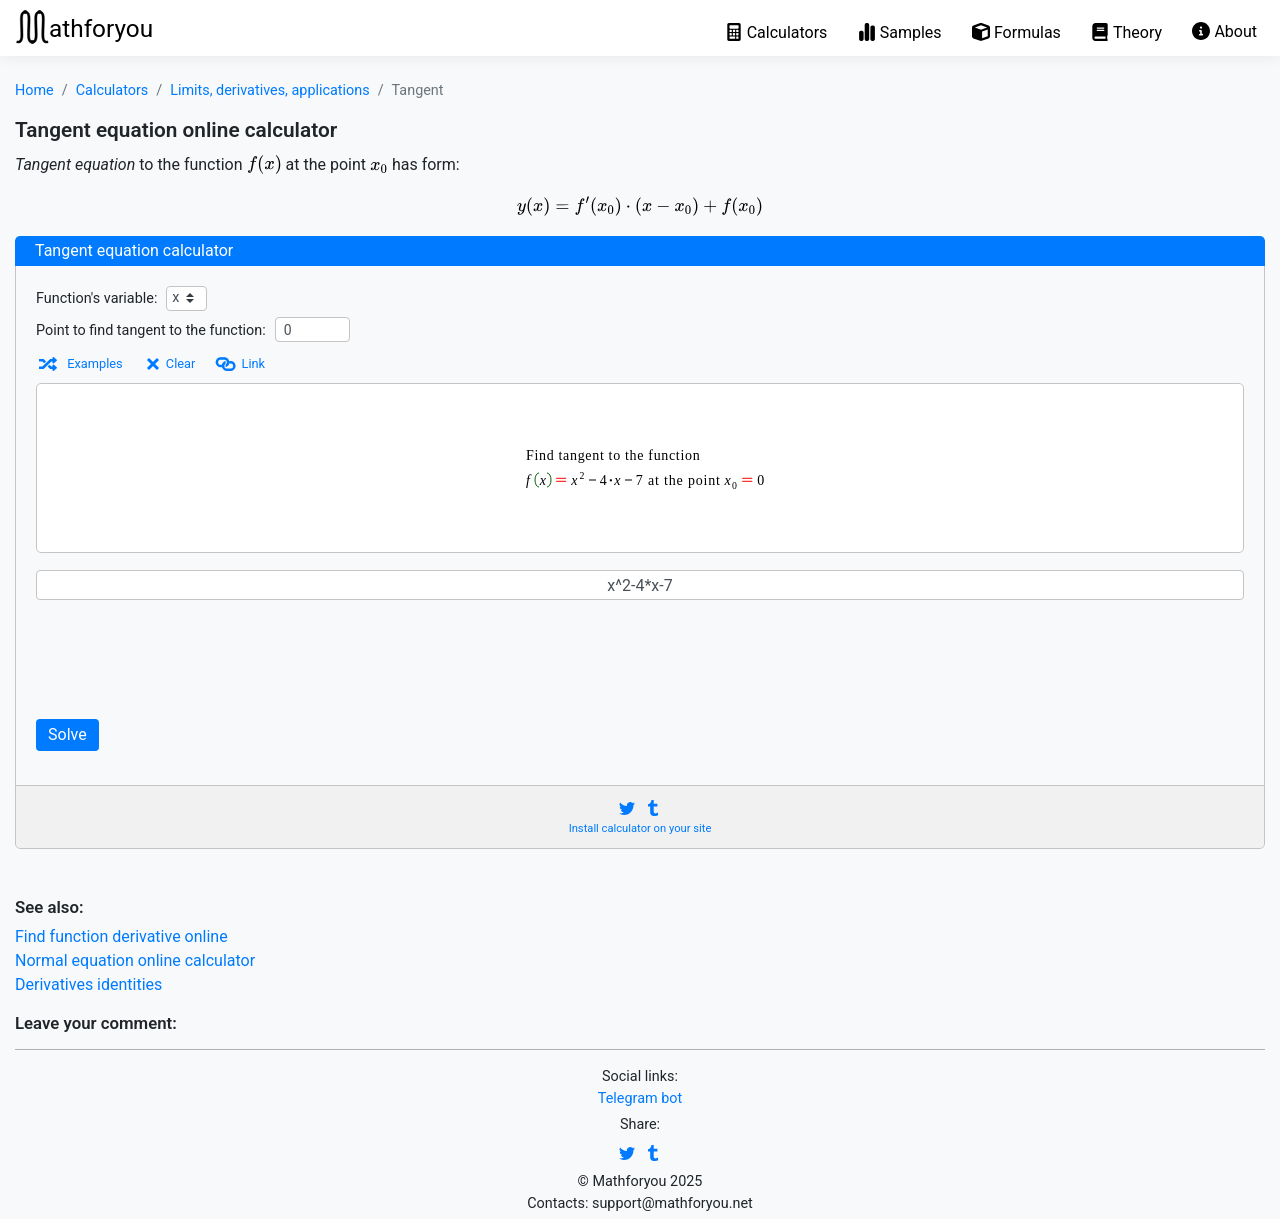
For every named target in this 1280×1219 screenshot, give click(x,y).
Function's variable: (96, 298)
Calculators (112, 90)
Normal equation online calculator (135, 960)
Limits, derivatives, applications (269, 90)
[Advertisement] (420, 659)
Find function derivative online (121, 936)
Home (34, 90)
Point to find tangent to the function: (151, 330)
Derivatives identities (88, 984)
